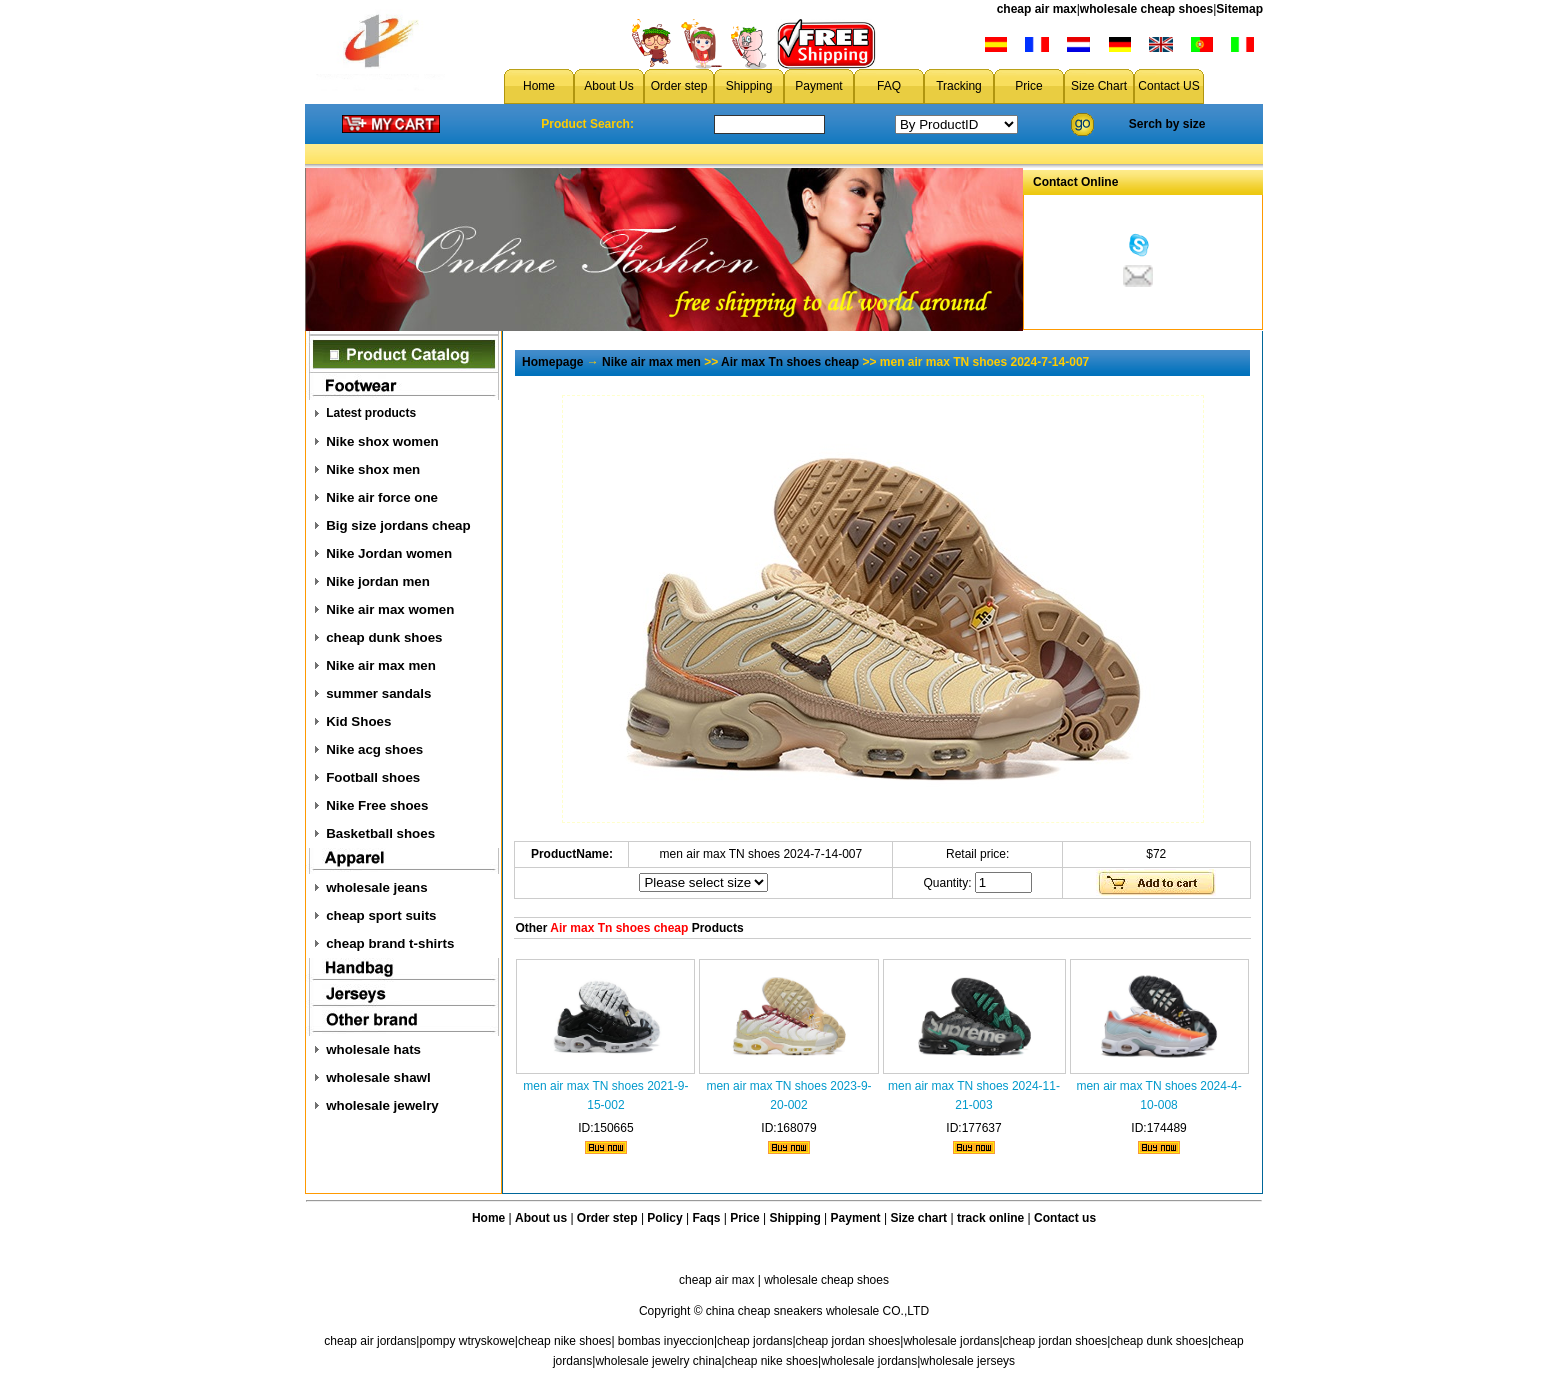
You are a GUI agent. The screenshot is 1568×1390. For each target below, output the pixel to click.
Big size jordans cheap (398, 525)
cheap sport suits (381, 915)
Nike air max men (381, 665)
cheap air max (1037, 9)
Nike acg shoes (374, 749)
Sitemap (1239, 9)
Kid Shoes (358, 721)
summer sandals (378, 693)
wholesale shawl (378, 1077)
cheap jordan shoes (848, 1341)
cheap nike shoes (564, 1341)
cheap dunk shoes (384, 637)
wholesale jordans (951, 1341)
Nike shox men (373, 469)
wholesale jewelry (382, 1105)
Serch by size (1167, 124)
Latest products (371, 413)
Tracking (959, 86)
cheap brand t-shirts (390, 943)
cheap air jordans (370, 1341)
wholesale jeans (377, 887)
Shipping (749, 86)
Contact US (1168, 86)
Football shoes (373, 777)
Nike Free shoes (377, 805)
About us (541, 1218)
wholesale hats (373, 1049)
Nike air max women (390, 609)
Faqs (707, 1218)
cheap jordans (754, 1341)
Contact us (1065, 1218)
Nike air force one (382, 497)
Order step (679, 86)
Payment (818, 86)
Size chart (918, 1218)
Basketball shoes (380, 833)
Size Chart (1099, 86)
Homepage (552, 362)
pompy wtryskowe (466, 1341)
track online (990, 1218)
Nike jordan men (378, 581)
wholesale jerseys (967, 1361)
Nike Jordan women (389, 553)
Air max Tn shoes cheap (790, 362)
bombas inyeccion (666, 1341)
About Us (608, 86)
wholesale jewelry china (658, 1361)
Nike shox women (382, 441)
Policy (664, 1218)
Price (1028, 86)
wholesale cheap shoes (1146, 9)
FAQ (889, 86)
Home (539, 86)
